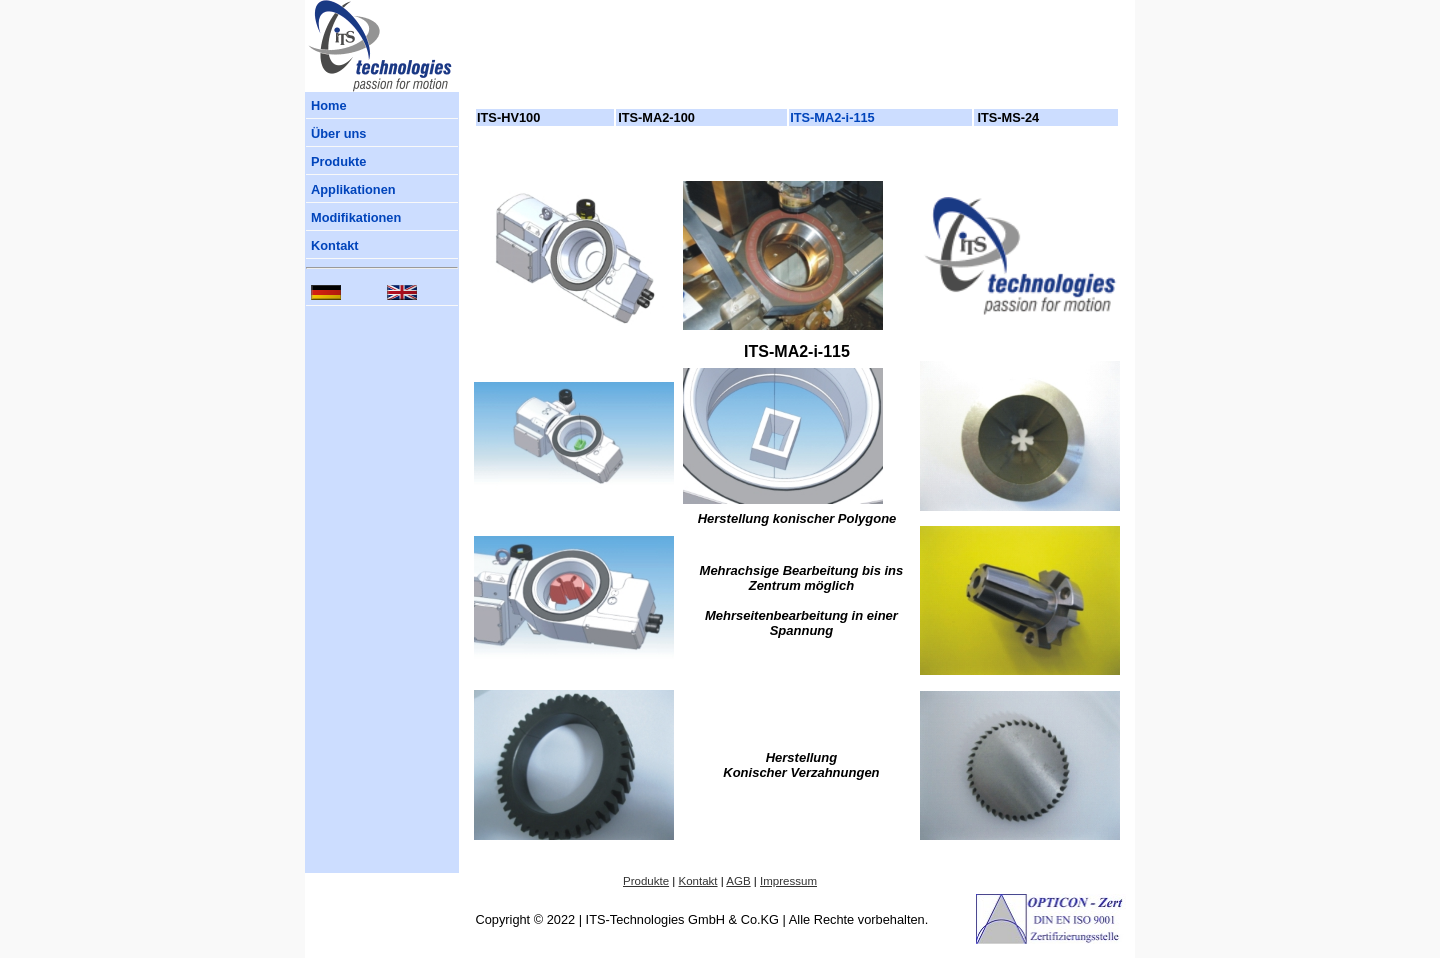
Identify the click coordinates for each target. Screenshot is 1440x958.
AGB (738, 881)
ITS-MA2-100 (656, 117)
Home (329, 105)
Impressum (788, 881)
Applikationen (353, 189)
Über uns (338, 133)
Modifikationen (356, 217)
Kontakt (335, 245)
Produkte (338, 161)
